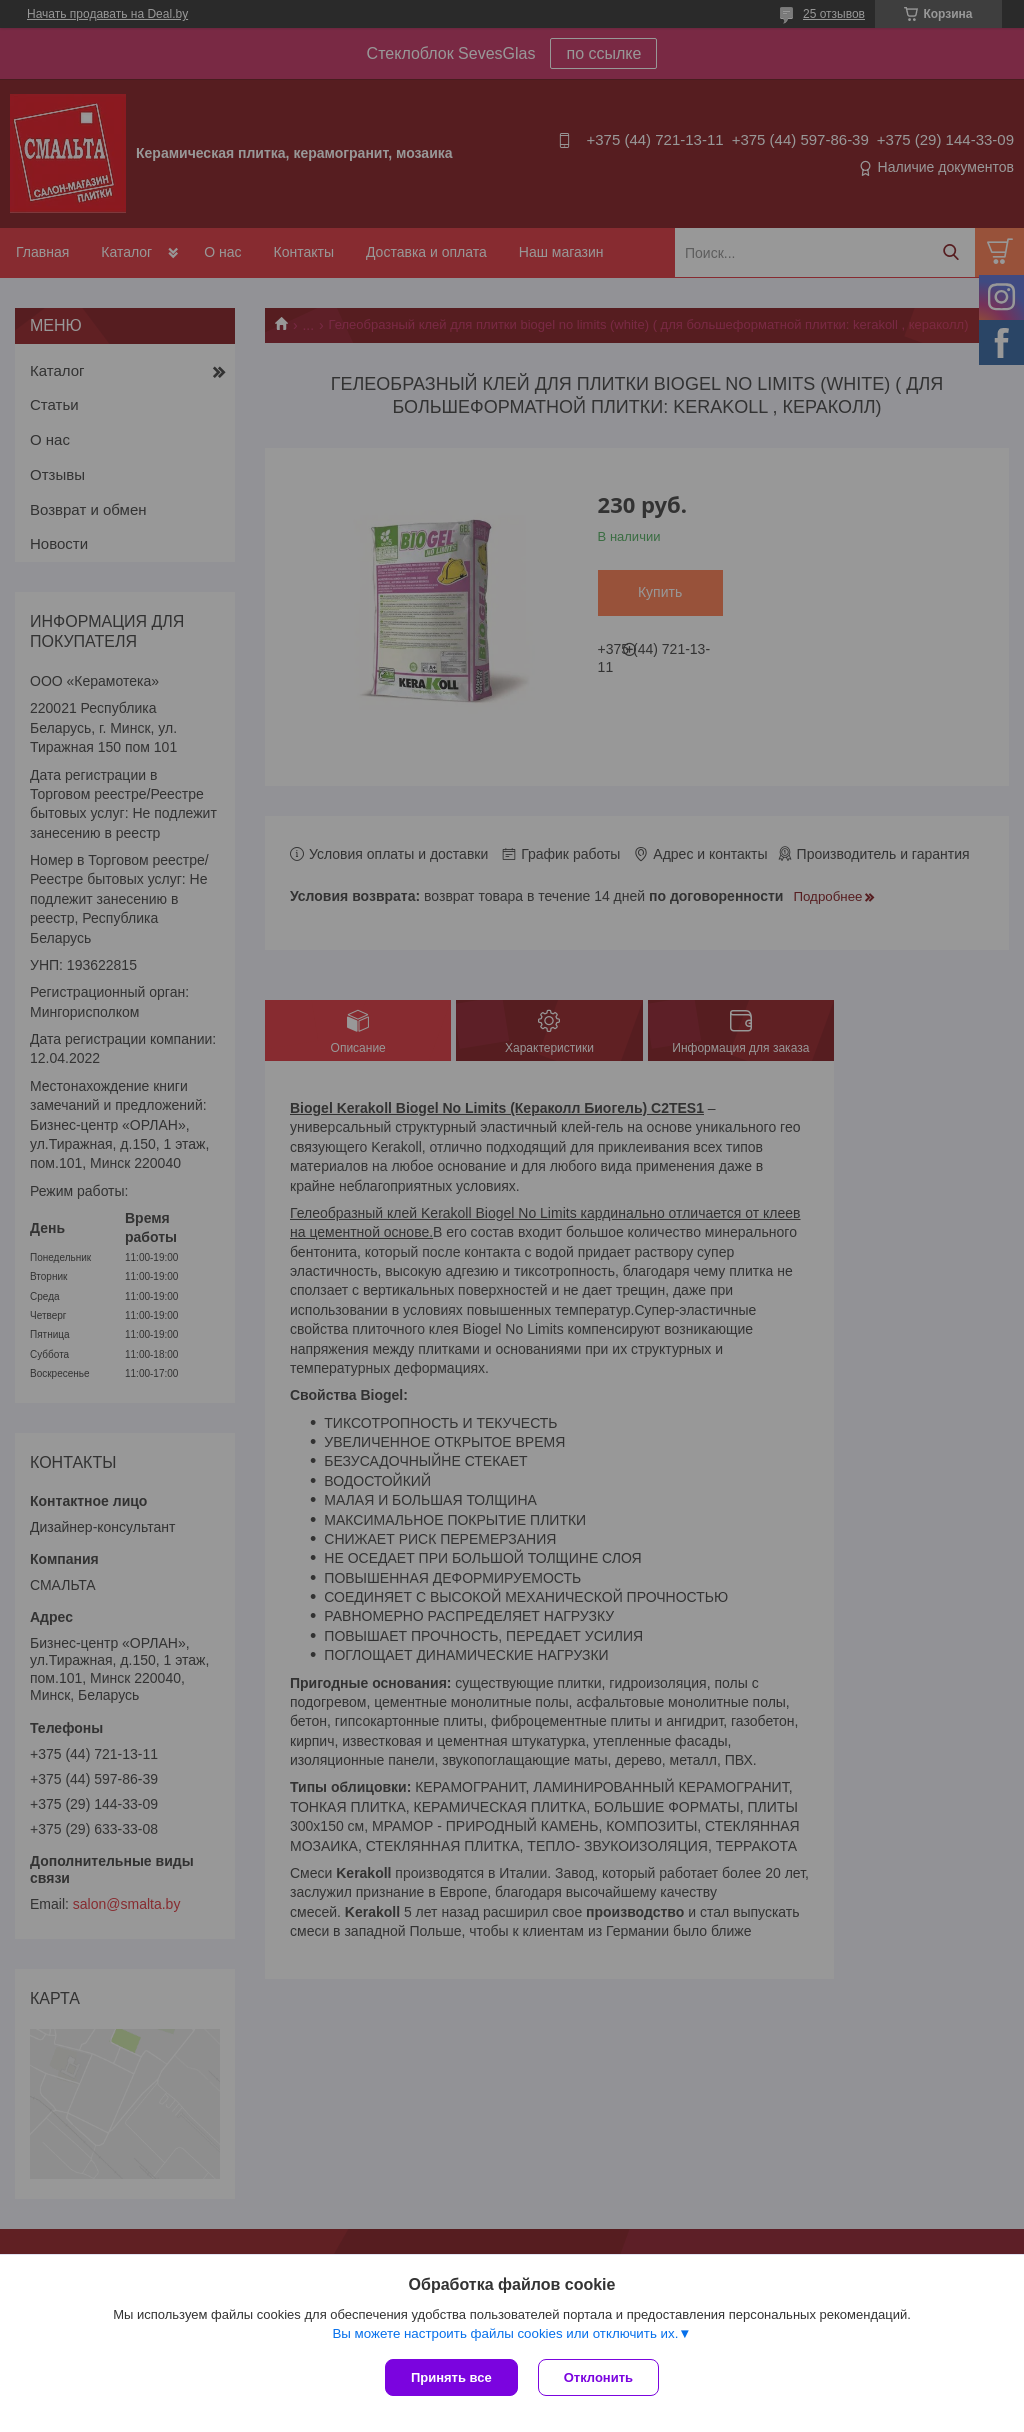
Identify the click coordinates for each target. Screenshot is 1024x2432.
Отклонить (598, 2377)
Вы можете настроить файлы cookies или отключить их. (505, 2333)
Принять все (451, 2377)
